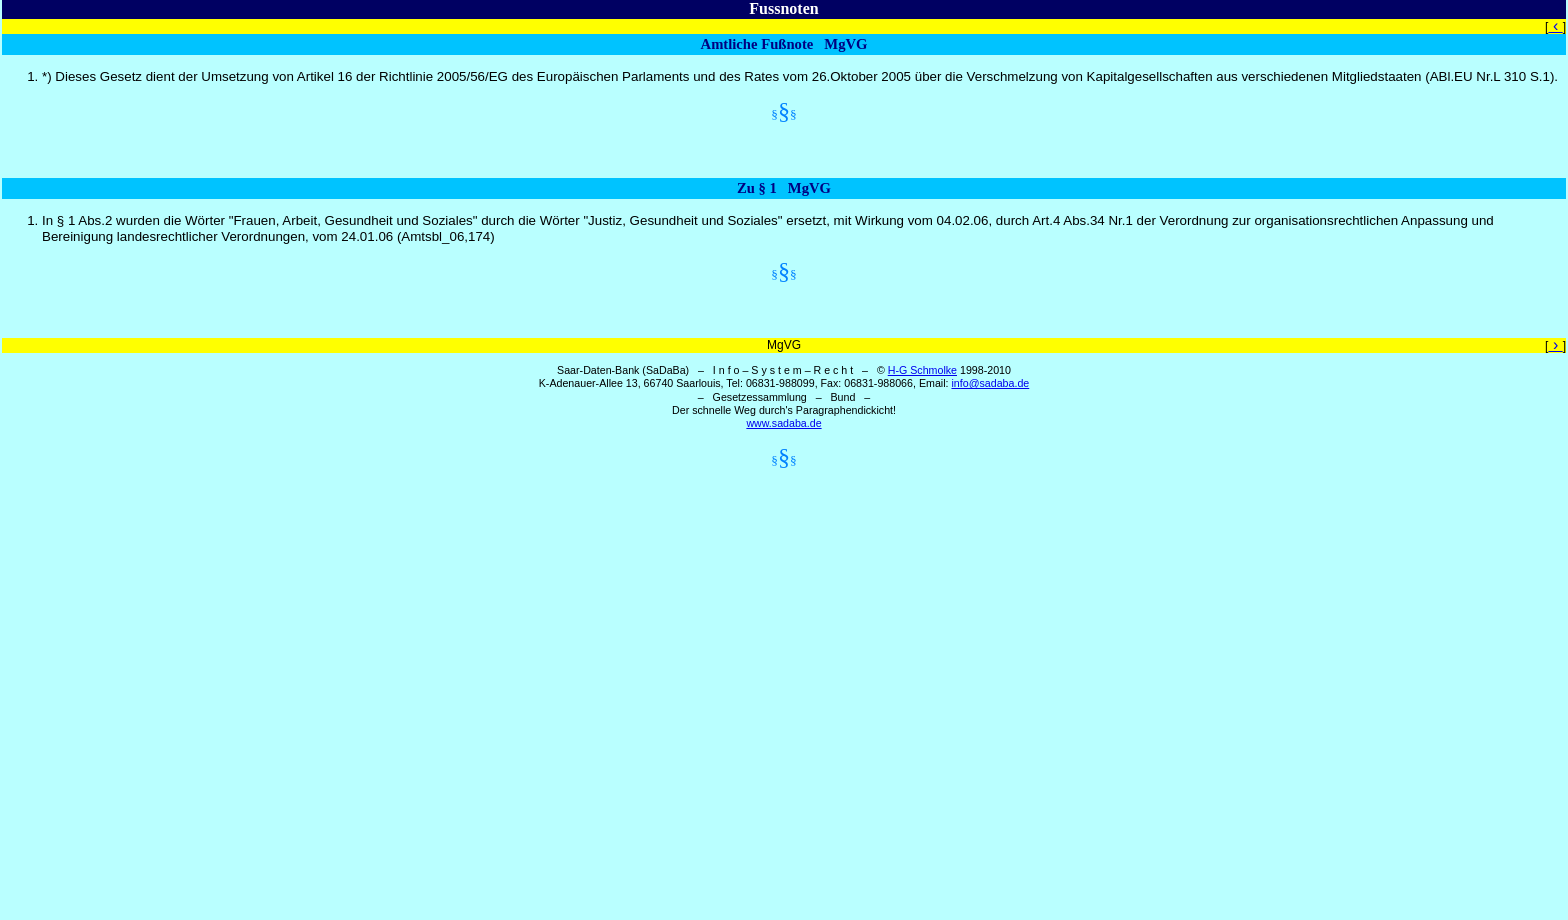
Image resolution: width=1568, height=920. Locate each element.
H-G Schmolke (922, 370)
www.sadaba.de (783, 423)
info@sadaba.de (990, 383)
